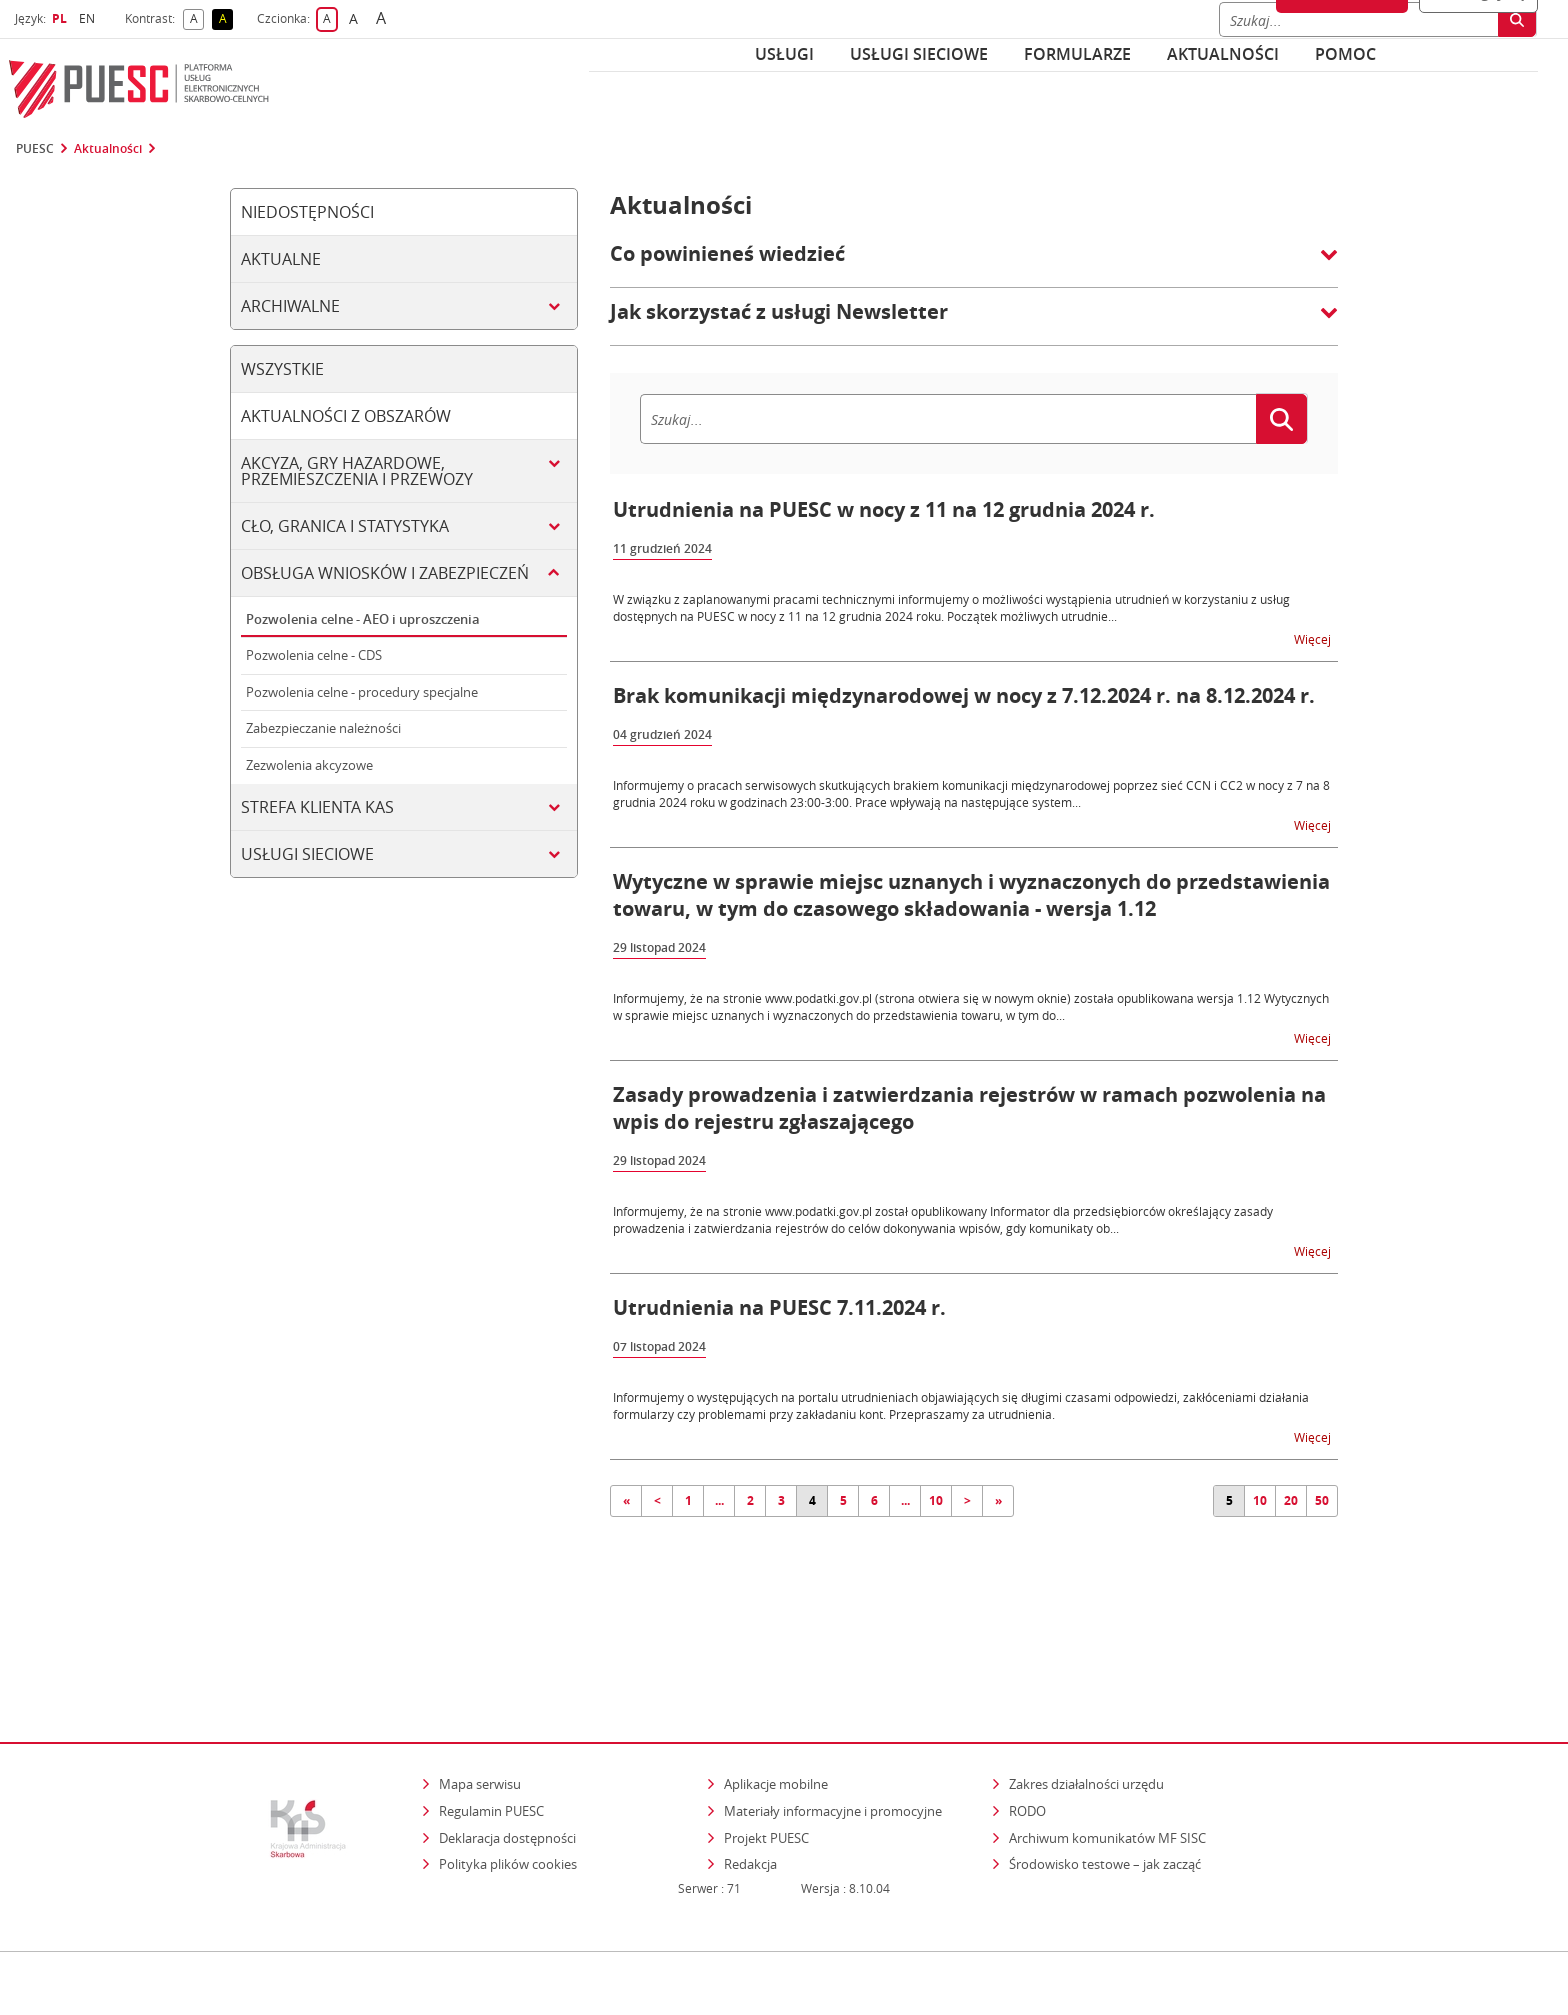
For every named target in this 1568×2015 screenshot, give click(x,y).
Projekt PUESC (766, 1751)
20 (1291, 1500)
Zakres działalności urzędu (1088, 1697)
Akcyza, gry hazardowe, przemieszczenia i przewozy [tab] (357, 471)
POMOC (1345, 54)
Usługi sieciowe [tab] (307, 854)
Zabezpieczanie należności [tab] (323, 728)
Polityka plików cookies (508, 1778)
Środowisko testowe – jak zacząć (1106, 1777)
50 (1322, 1500)
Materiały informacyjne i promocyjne (833, 1725)
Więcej (1314, 638)
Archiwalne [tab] (290, 306)
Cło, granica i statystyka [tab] (345, 526)
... (719, 1500)
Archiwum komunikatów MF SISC (1107, 1751)
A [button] (197, 19)
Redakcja (750, 1778)
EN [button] (89, 18)
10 (936, 1500)
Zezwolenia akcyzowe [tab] (309, 765)
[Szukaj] (948, 419)
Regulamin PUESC (491, 1725)
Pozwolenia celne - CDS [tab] (314, 655)
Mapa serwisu (480, 1698)
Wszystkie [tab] (282, 369)
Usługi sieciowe (919, 54)
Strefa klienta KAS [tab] (317, 807)
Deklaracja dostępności (507, 1751)
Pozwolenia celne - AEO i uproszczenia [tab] (363, 619)
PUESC (35, 149)
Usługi (784, 54)
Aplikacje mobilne (776, 1698)
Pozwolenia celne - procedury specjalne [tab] (362, 692)
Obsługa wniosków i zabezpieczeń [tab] (385, 573)
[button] (974, 264)
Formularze (1077, 54)
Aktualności (1223, 54)
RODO (1027, 1725)
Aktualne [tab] (281, 259)
